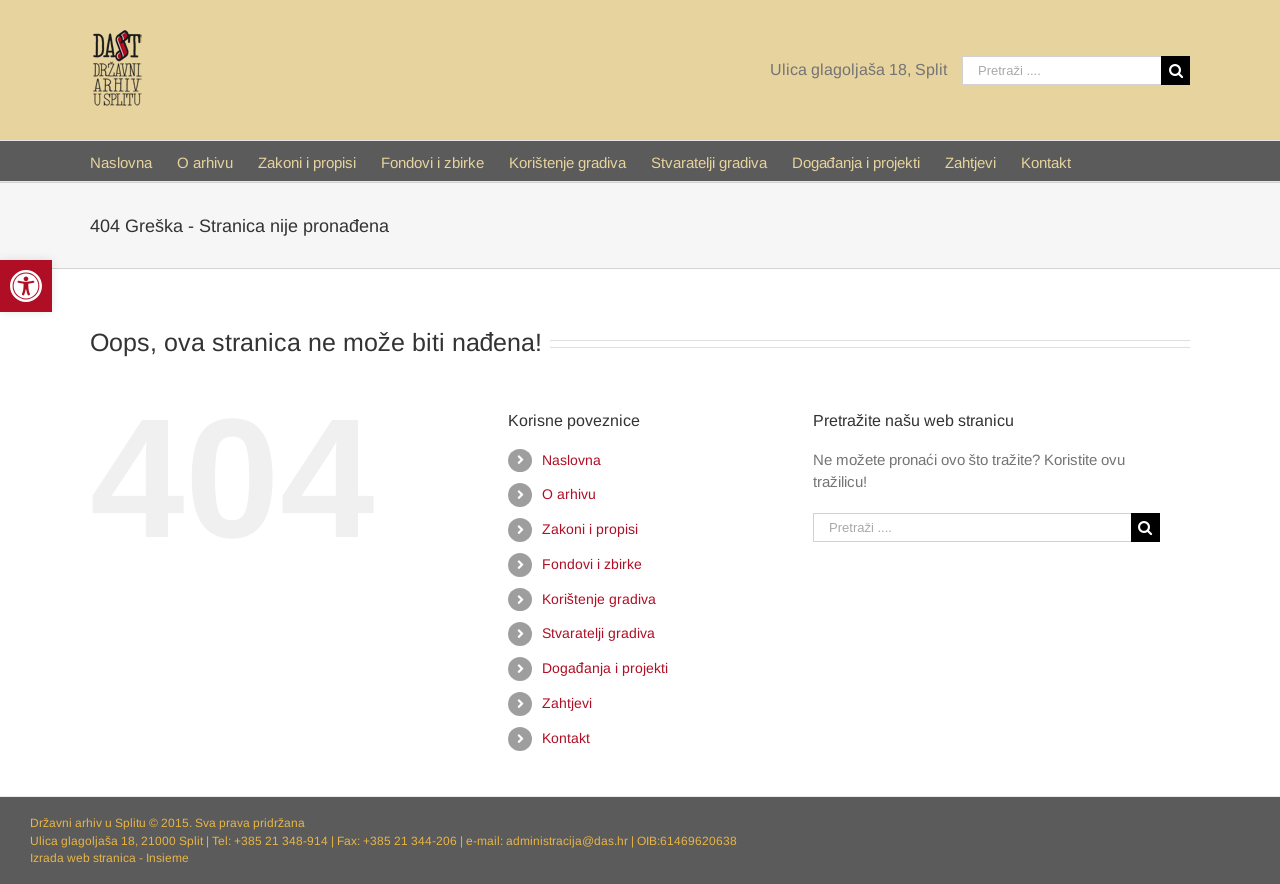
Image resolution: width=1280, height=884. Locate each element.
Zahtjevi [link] (567, 703)
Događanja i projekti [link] (605, 668)
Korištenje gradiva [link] (599, 599)
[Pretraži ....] (1061, 70)
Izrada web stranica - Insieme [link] (109, 858)
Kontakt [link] (566, 738)
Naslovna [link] (571, 460)
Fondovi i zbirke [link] (592, 564)
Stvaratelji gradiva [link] (598, 633)
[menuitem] (133, 161)
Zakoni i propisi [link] (590, 529)
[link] (26, 286)
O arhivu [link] (569, 494)
